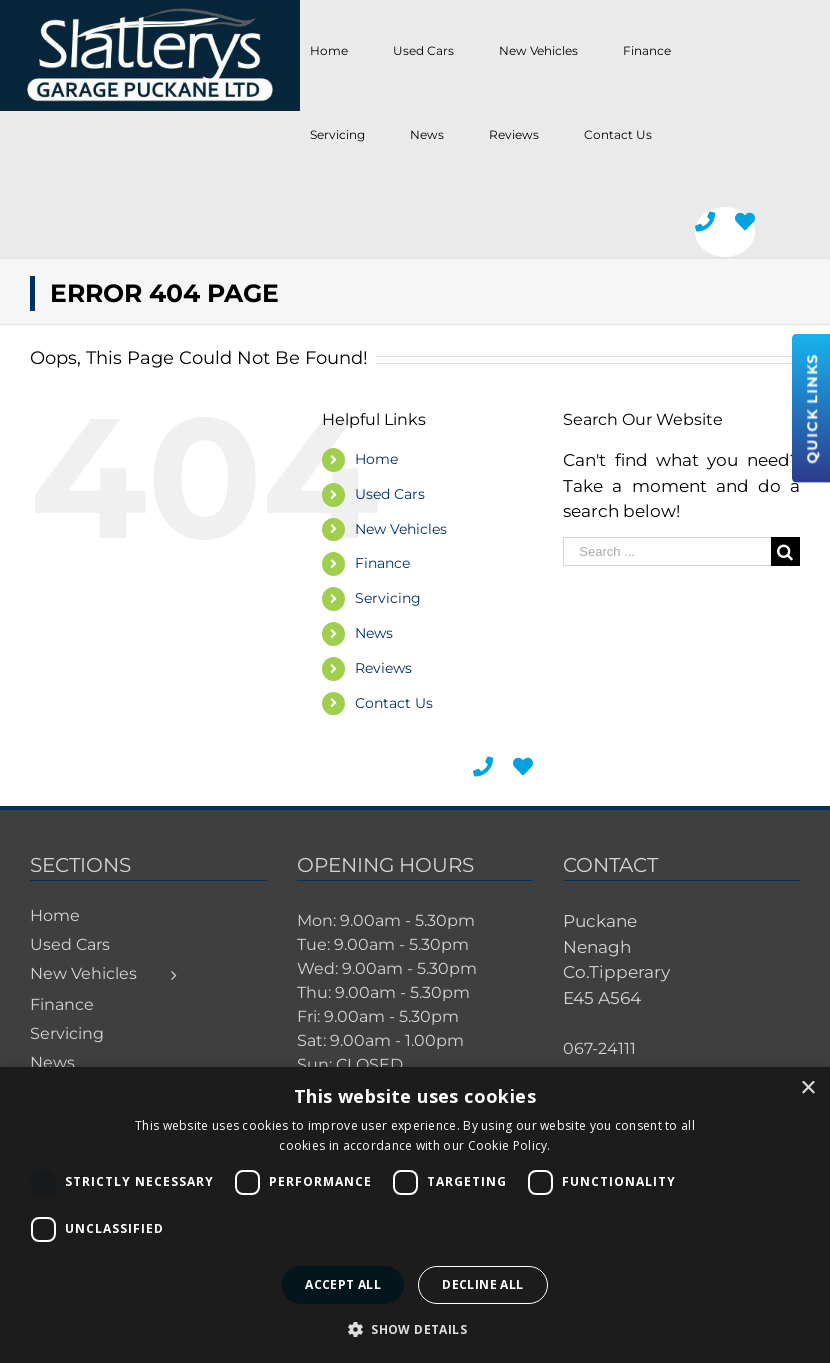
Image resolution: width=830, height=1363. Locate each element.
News (374, 633)
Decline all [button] (482, 1284)
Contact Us (394, 703)
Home (376, 459)
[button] (415, 1329)
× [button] (807, 1088)
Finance (382, 563)
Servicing (388, 598)
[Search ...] (667, 551)
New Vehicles (401, 529)
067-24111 (599, 1048)
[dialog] (415, 1215)
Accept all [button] (343, 1284)
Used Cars (390, 494)
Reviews (383, 668)
